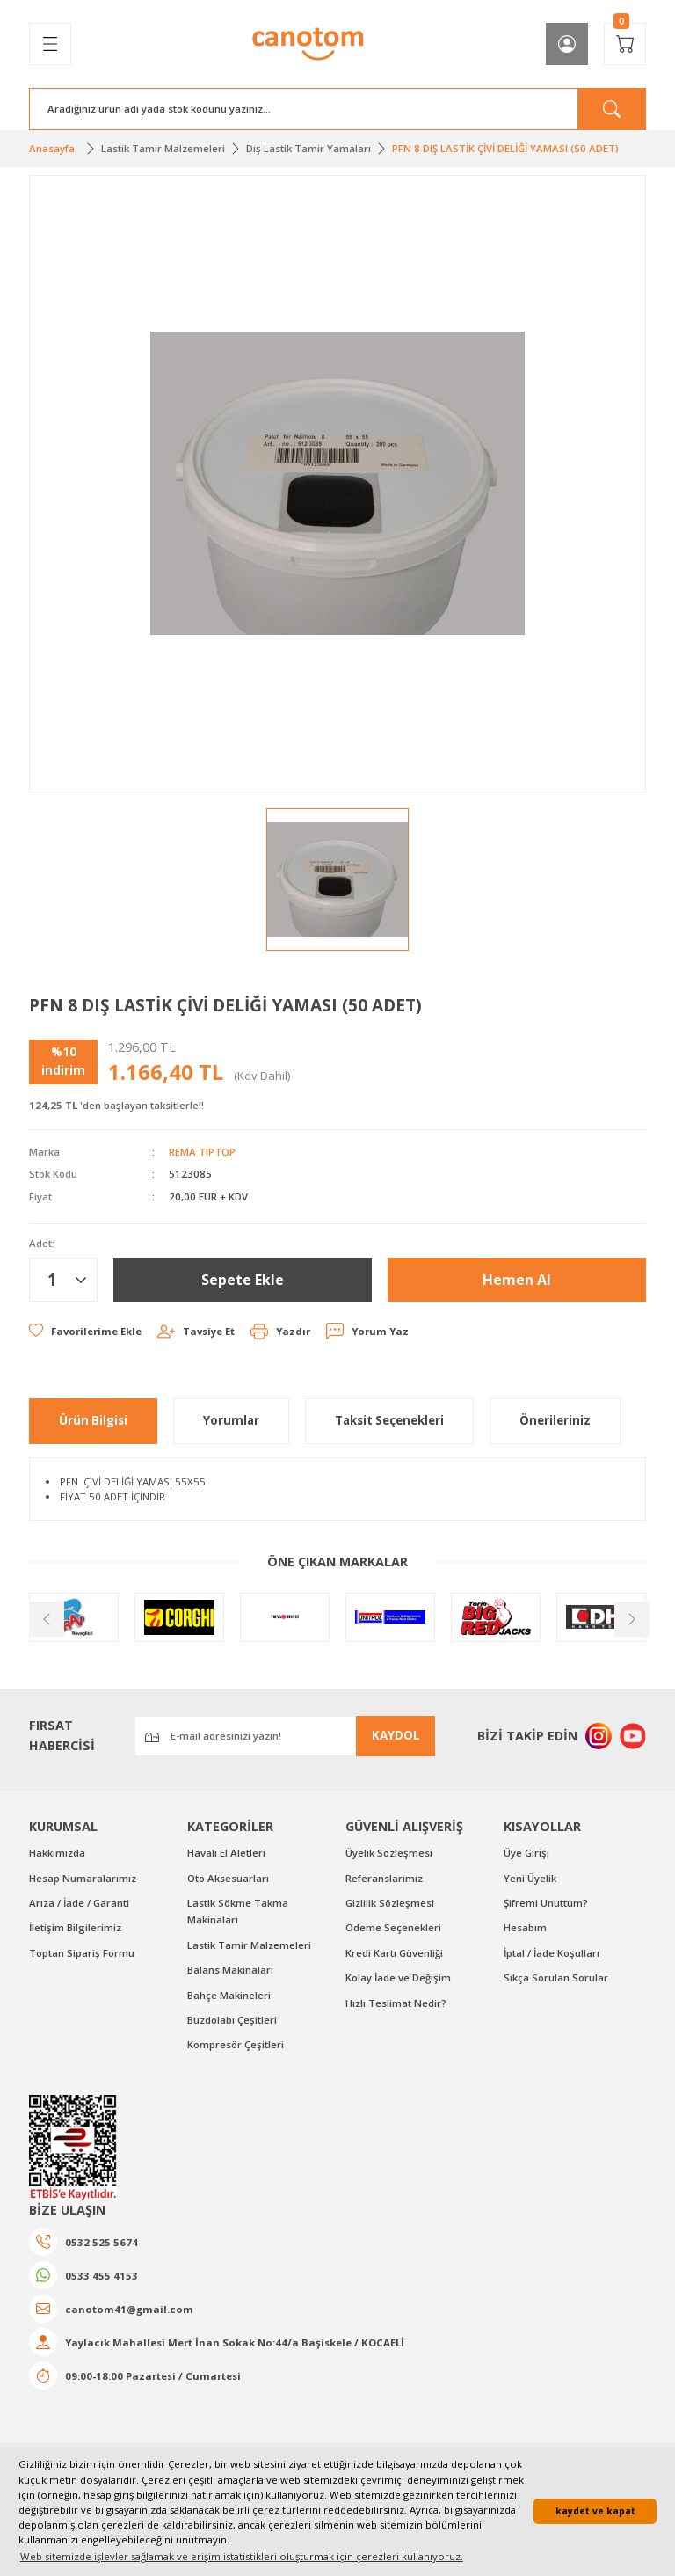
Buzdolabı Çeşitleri (232, 2019)
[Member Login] (567, 44)
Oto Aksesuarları (228, 1878)
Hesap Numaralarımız (82, 1878)
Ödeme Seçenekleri (393, 1927)
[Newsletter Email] (284, 1736)
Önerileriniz (555, 1420)
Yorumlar (231, 1420)
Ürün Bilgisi (93, 1420)
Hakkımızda (57, 1852)
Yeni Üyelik (530, 1878)
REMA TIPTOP (202, 1151)
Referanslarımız (384, 1878)
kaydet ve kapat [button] (595, 2511)
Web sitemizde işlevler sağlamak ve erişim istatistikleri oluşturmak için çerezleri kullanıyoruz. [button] (241, 2556)
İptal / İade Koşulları (551, 1952)
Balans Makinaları (230, 1969)
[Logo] (308, 44)
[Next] (630, 1617)
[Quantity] (63, 1280)
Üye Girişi (526, 1852)
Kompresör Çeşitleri (235, 2044)
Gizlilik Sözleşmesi (389, 1902)
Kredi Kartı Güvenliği (394, 1952)
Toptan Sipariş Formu (81, 1952)
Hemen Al (517, 1279)
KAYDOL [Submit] (396, 1735)
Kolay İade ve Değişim (398, 1977)
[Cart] (625, 44)
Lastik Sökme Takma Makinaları (237, 1911)
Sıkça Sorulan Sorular (556, 1977)
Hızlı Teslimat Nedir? (395, 2003)
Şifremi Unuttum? (546, 1902)
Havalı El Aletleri (226, 1852)
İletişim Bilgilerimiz (75, 1927)
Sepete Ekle (242, 1279)
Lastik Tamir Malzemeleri (249, 1945)
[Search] (337, 109)
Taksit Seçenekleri (389, 1420)
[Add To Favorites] (85, 1331)
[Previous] (45, 1617)
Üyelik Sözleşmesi (388, 1852)
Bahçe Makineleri (229, 1995)
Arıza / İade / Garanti (79, 1902)
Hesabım (525, 1927)
